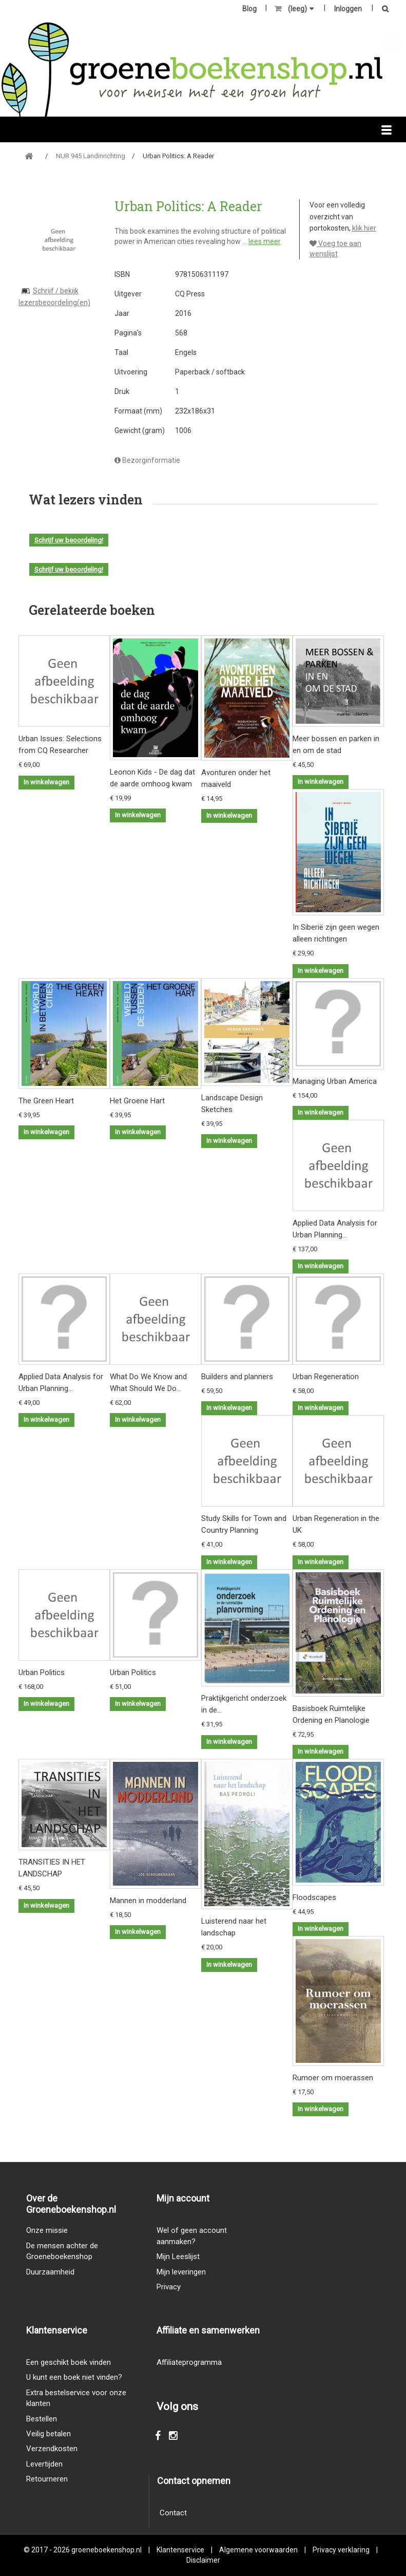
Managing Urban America (335, 1081)
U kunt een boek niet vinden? (74, 2377)
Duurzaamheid (50, 2272)
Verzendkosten (52, 2448)
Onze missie (47, 2230)
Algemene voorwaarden (258, 2550)
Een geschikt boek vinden (68, 2362)
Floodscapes (314, 1897)
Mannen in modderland (148, 1900)
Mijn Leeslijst (178, 2256)
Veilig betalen (48, 2433)
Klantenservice (180, 2550)
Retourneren (47, 2479)
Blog (249, 9)
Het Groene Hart (137, 1100)
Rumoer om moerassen (333, 2077)
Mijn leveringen (181, 2272)
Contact (173, 2512)
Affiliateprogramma (189, 2362)
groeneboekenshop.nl (107, 2550)
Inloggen (348, 9)
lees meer (264, 241)
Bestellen (41, 2418)
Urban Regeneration (326, 1376)
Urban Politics (41, 1672)
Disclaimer (203, 2560)
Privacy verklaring (341, 2550)
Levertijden (44, 2464)
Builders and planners (237, 1376)
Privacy (169, 2286)
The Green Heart (46, 1100)
